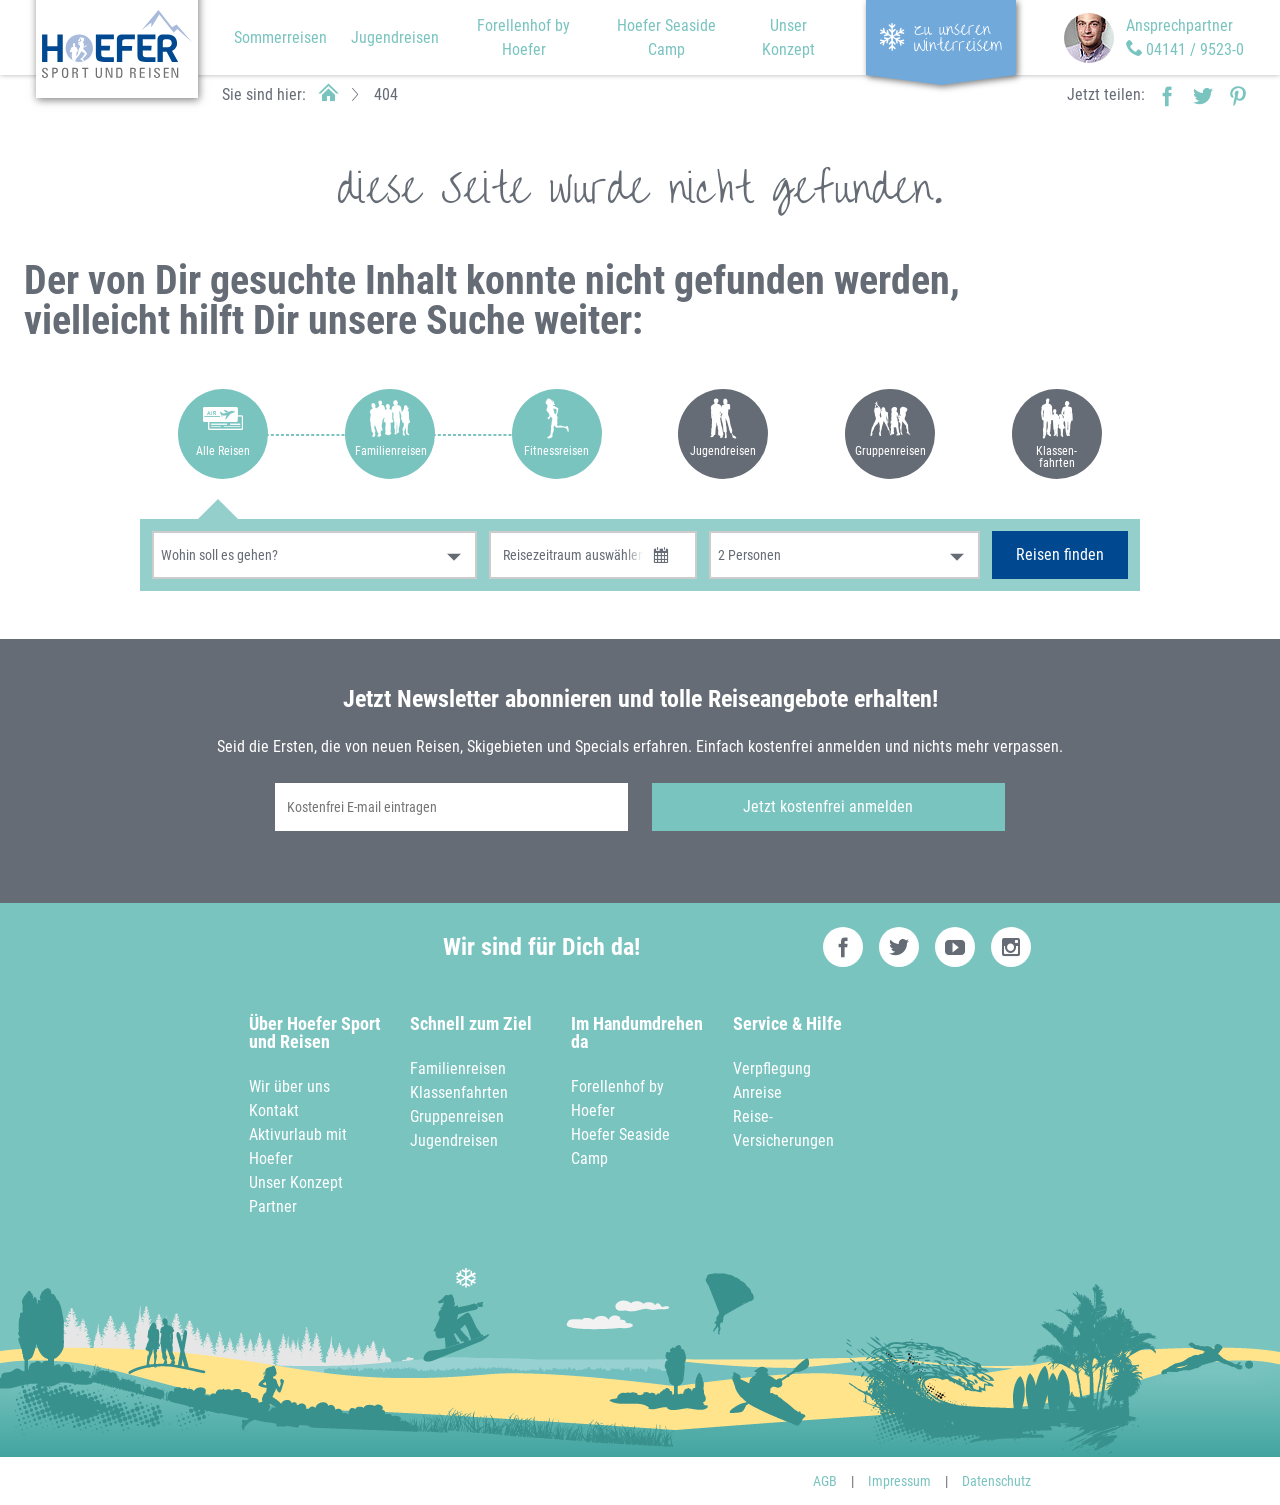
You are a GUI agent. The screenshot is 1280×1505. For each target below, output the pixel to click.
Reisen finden (1060, 554)
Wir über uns (289, 1086)
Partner (273, 1206)
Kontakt (274, 1110)
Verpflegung (772, 1068)
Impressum (899, 1481)
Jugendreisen (395, 37)
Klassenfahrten (459, 1092)
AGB (825, 1481)
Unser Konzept (296, 1182)
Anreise (757, 1092)
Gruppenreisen (457, 1116)
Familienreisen (458, 1068)
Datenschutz (996, 1481)
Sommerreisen (280, 37)
